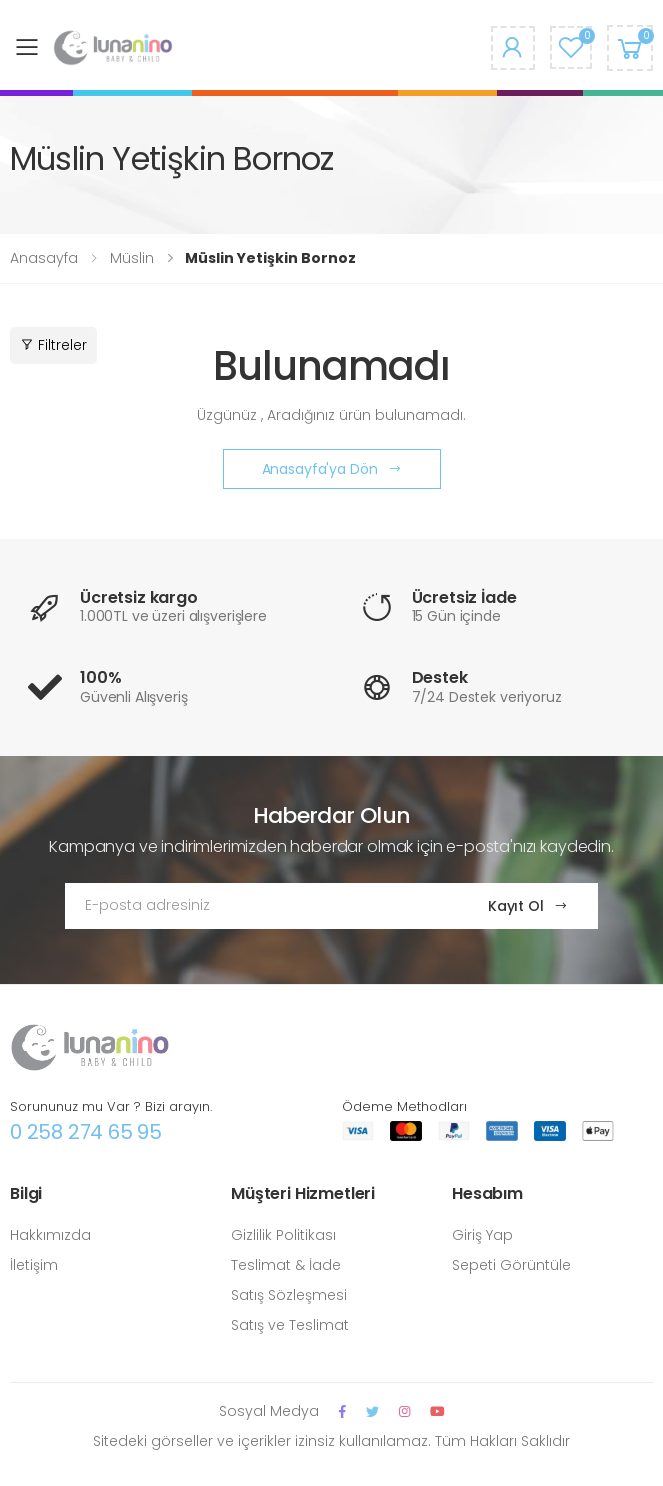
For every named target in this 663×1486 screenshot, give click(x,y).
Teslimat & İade (286, 1265)
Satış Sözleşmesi (289, 1295)
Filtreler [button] (53, 345)
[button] (630, 47)
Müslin (132, 258)
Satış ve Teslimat (290, 1325)
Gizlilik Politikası (283, 1235)
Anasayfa (44, 258)
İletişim (34, 1265)
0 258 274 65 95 (86, 1132)
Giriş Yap (482, 1235)
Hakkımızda (50, 1235)
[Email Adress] (257, 906)
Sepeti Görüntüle (511, 1265)
